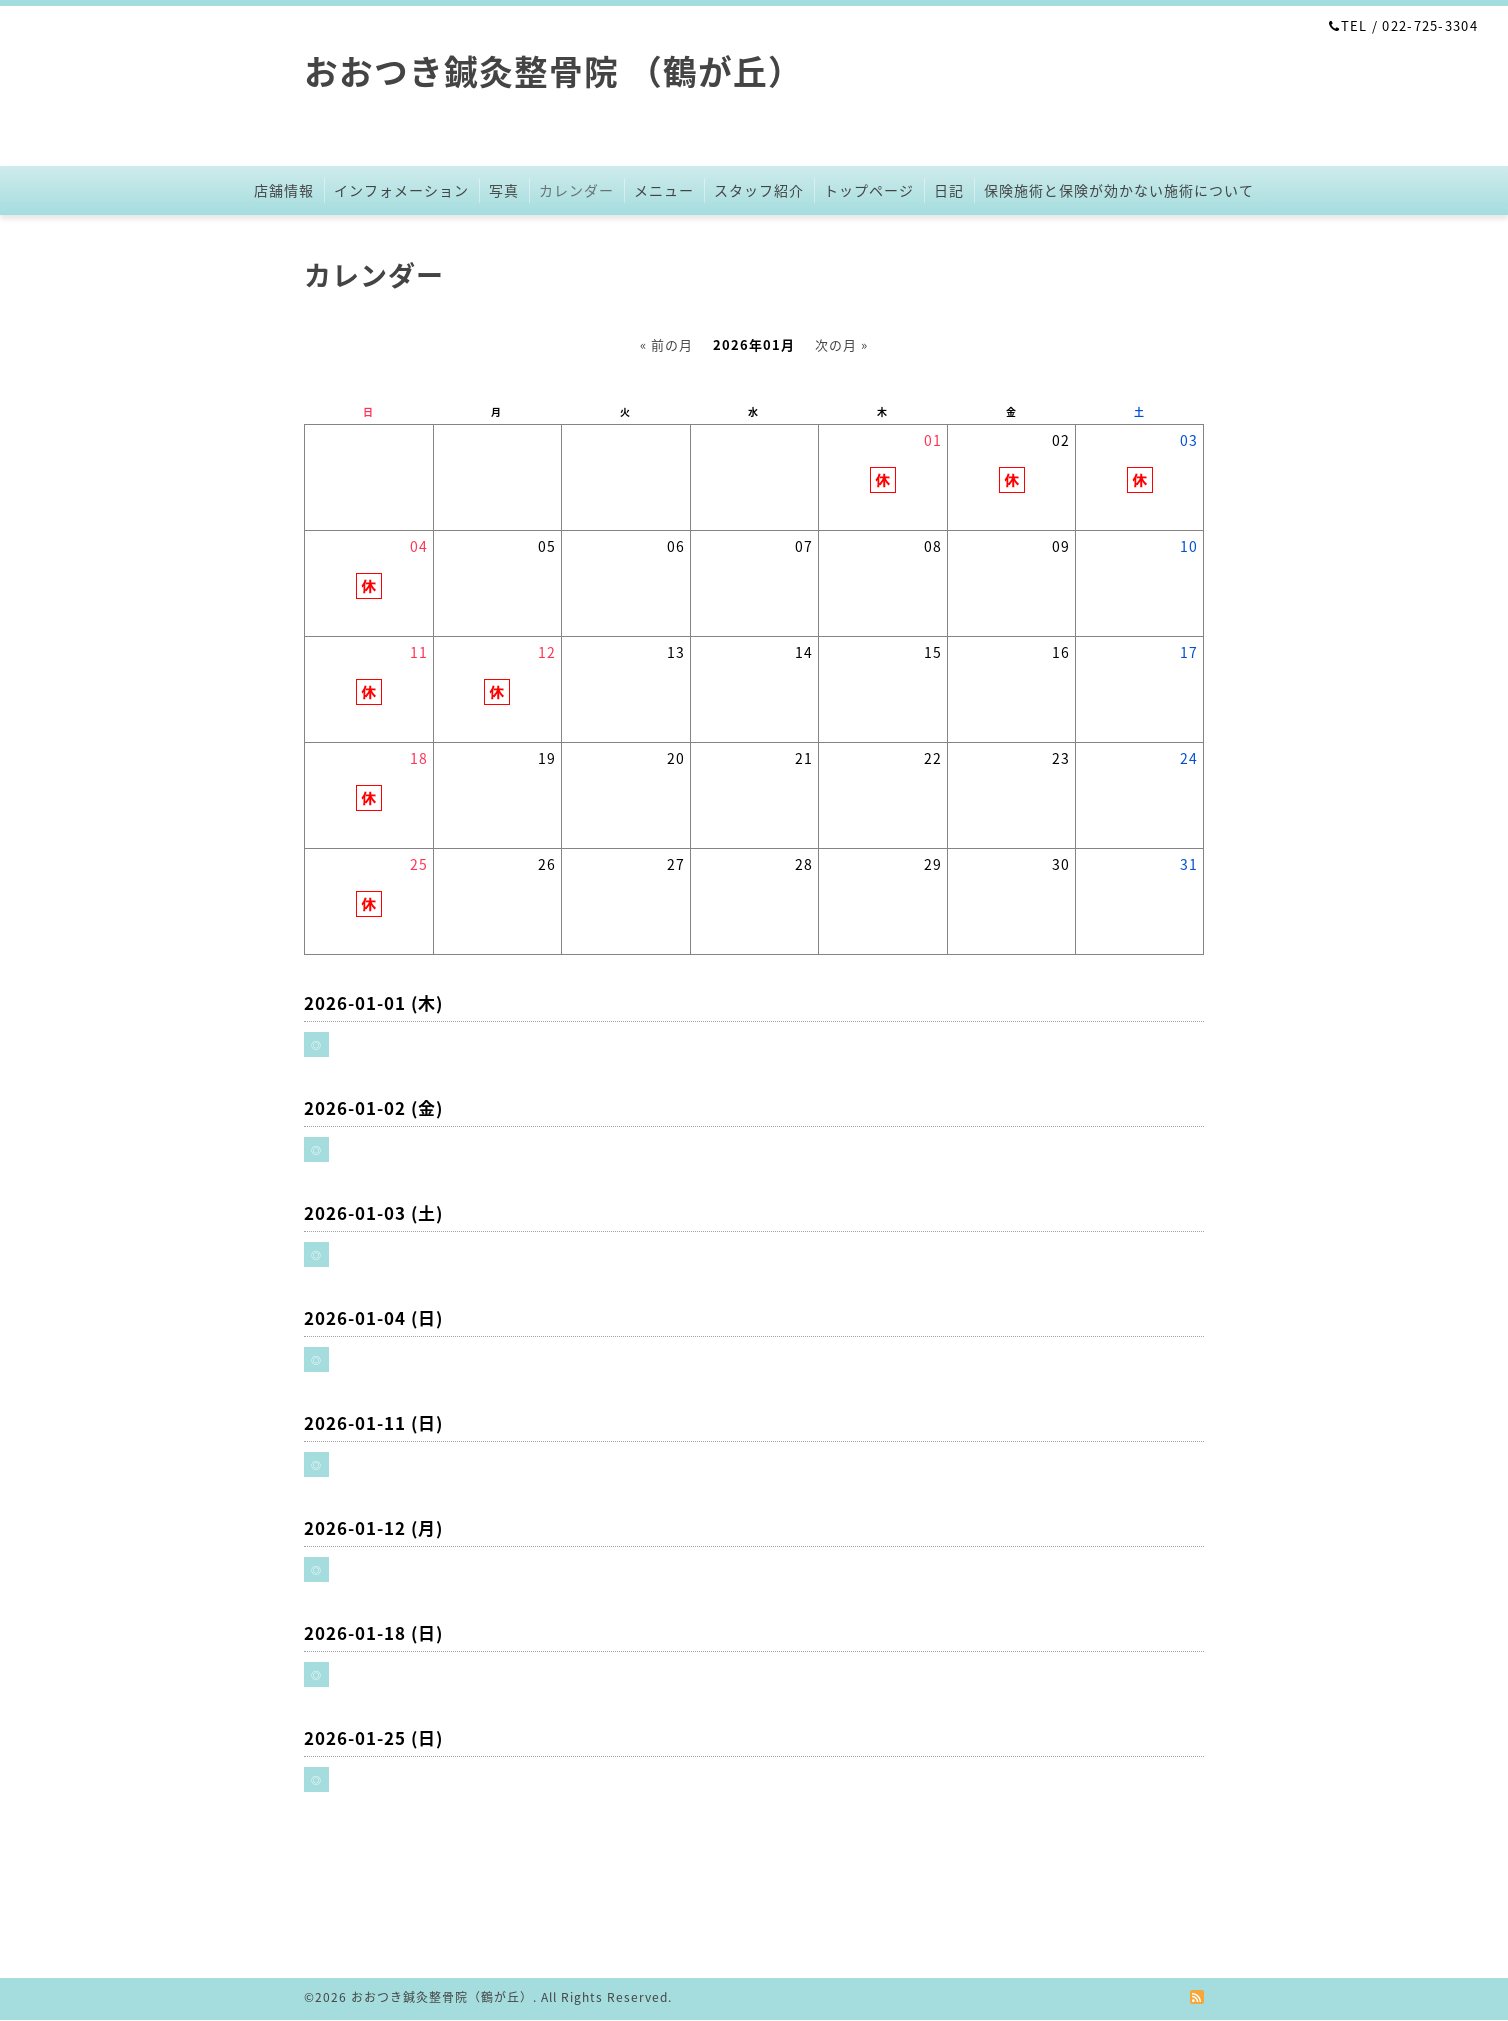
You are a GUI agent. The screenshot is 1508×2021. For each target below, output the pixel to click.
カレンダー (576, 190)
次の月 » (841, 344)
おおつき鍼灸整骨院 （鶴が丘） (553, 71)
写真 (504, 190)
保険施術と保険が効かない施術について (1119, 190)
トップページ (869, 190)
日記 (949, 190)
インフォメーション (401, 190)
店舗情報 (284, 190)
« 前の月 (666, 344)
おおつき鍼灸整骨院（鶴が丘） (442, 1997)
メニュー (664, 190)
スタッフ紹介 (759, 190)
